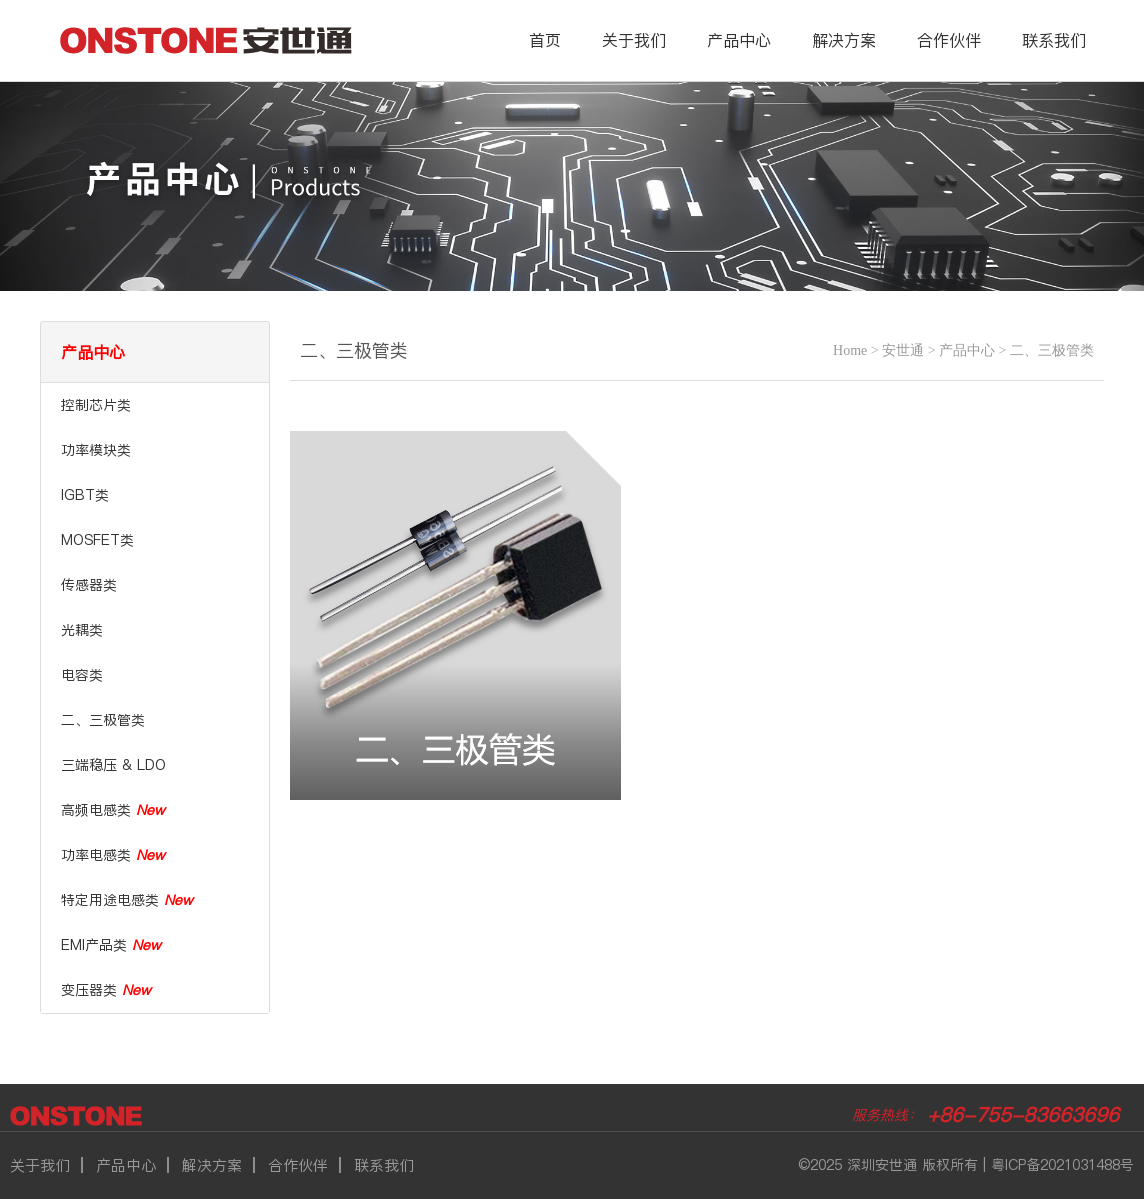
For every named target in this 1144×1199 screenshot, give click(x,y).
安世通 (903, 350)
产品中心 (739, 40)
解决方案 (844, 40)
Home (850, 350)
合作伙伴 (949, 40)
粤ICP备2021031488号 (1062, 1165)
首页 (545, 40)
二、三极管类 (1052, 350)
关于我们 (634, 40)
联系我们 (1054, 40)
